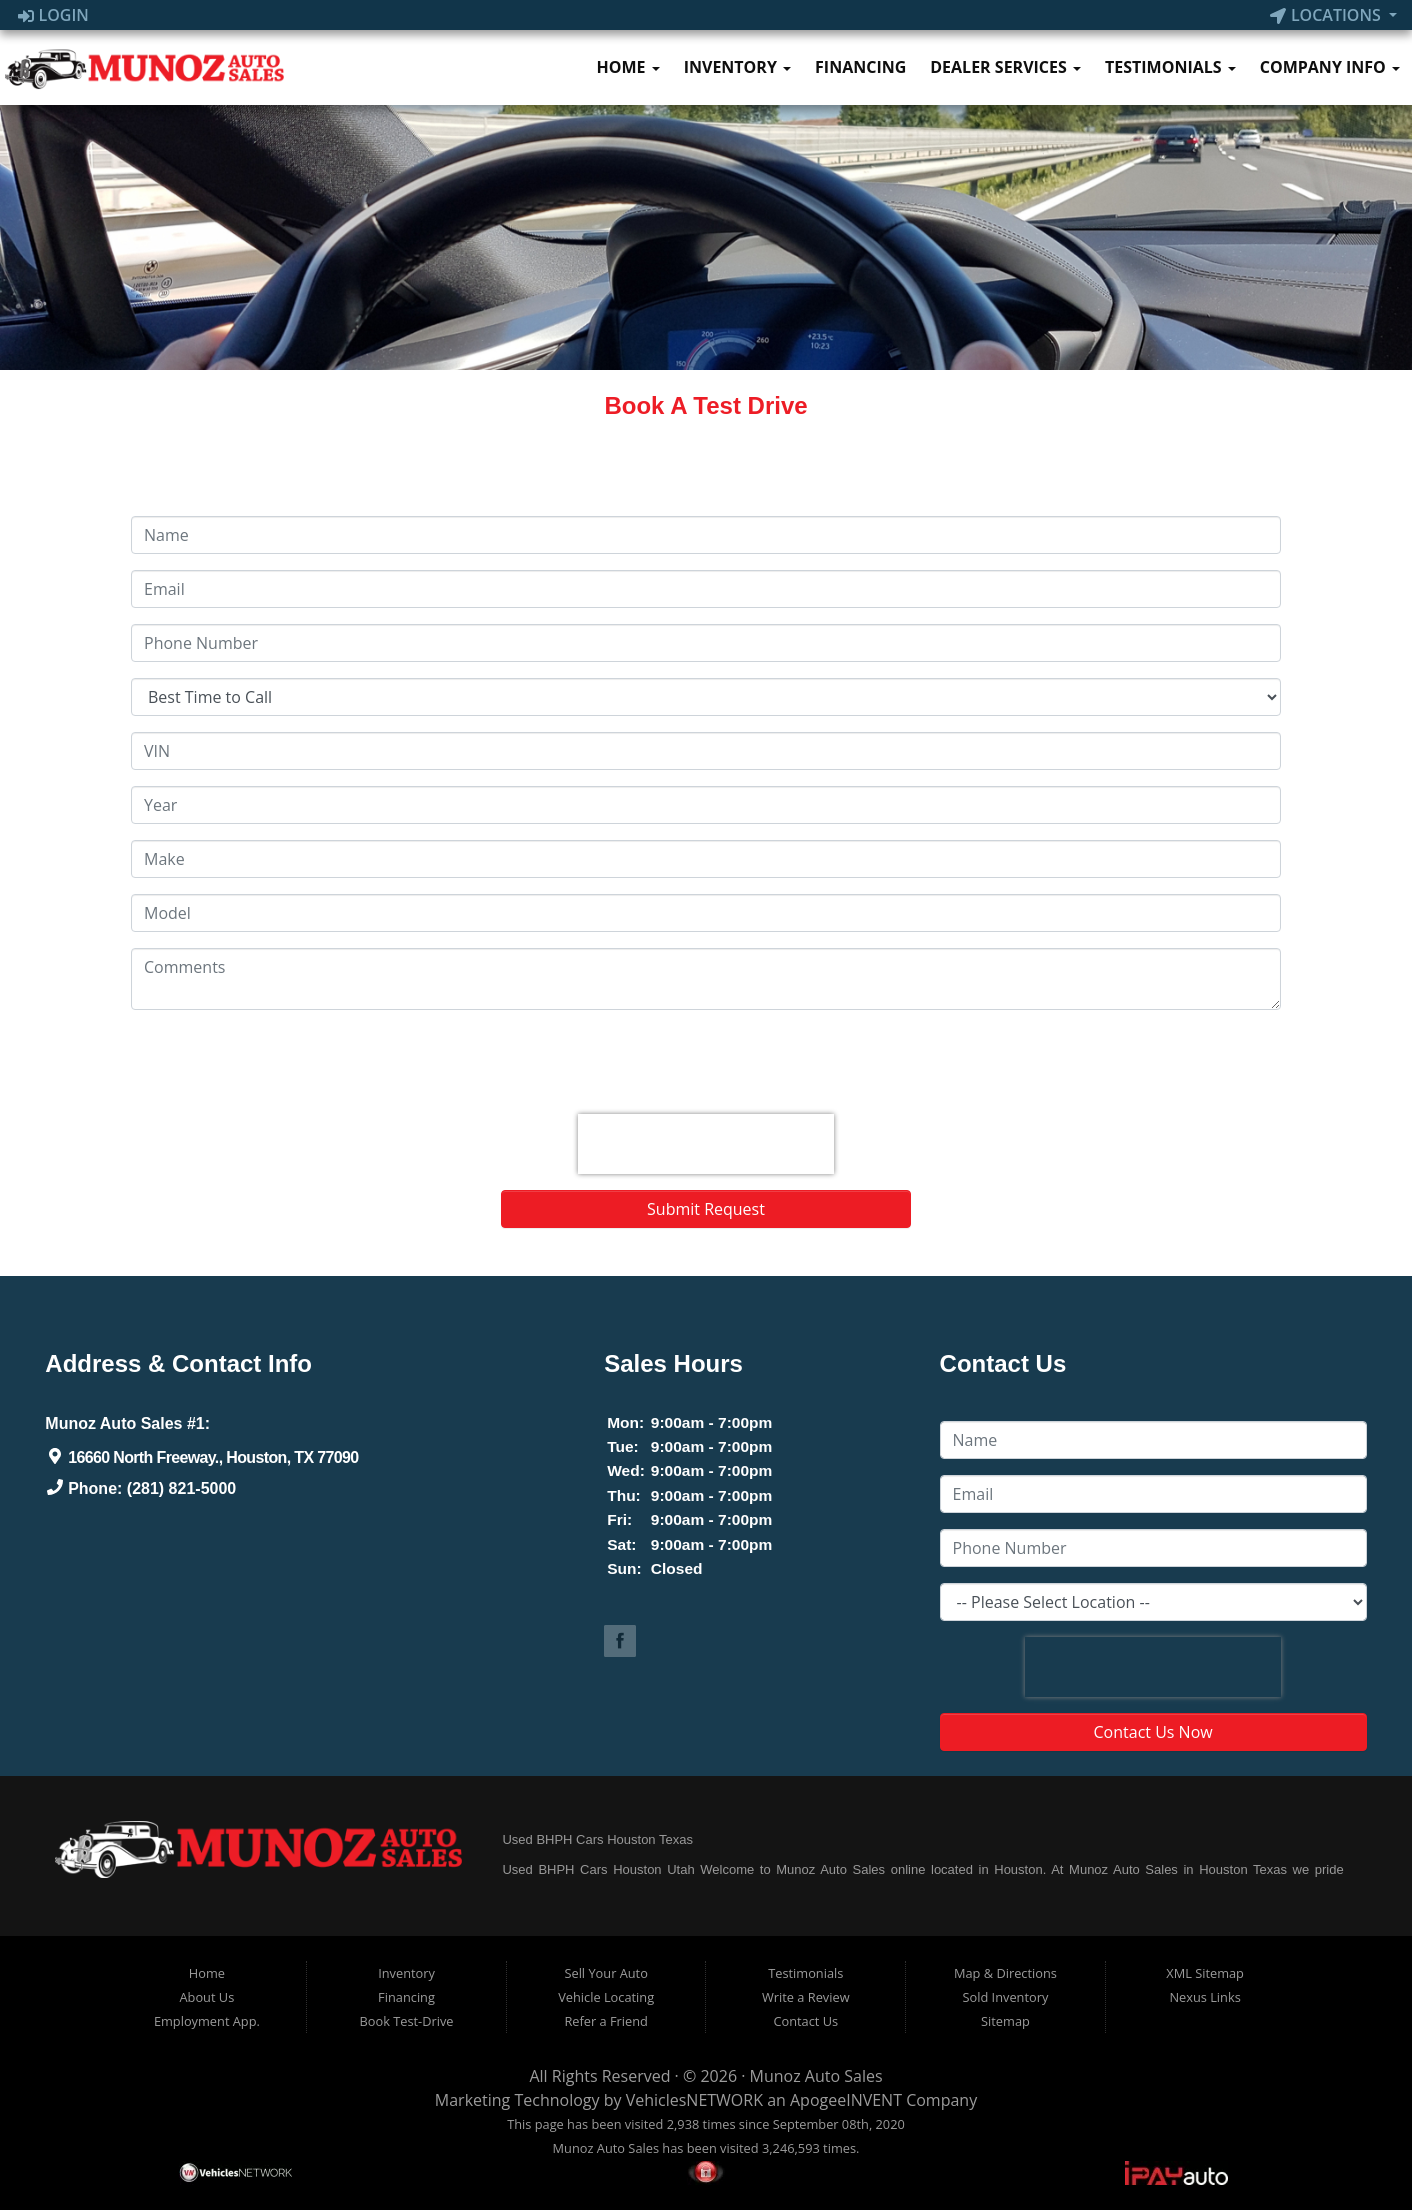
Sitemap (1005, 2021)
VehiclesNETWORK (694, 2100)
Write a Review (806, 1997)
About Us (206, 1997)
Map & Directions (1005, 1973)
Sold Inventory (1006, 1997)
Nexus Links (1204, 1997)
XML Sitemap (1205, 1973)
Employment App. (207, 2021)
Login (53, 15)
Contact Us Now (1153, 1732)
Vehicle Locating (606, 1997)
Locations (1327, 15)
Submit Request (706, 1209)
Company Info (1330, 67)
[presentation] (706, 1144)
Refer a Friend (606, 2021)
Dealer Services (1005, 67)
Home (627, 67)
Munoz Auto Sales (816, 2076)
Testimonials (1170, 67)
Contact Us (805, 2021)
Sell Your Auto (605, 1973)
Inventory (737, 67)
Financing (860, 67)
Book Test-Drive (407, 2021)
